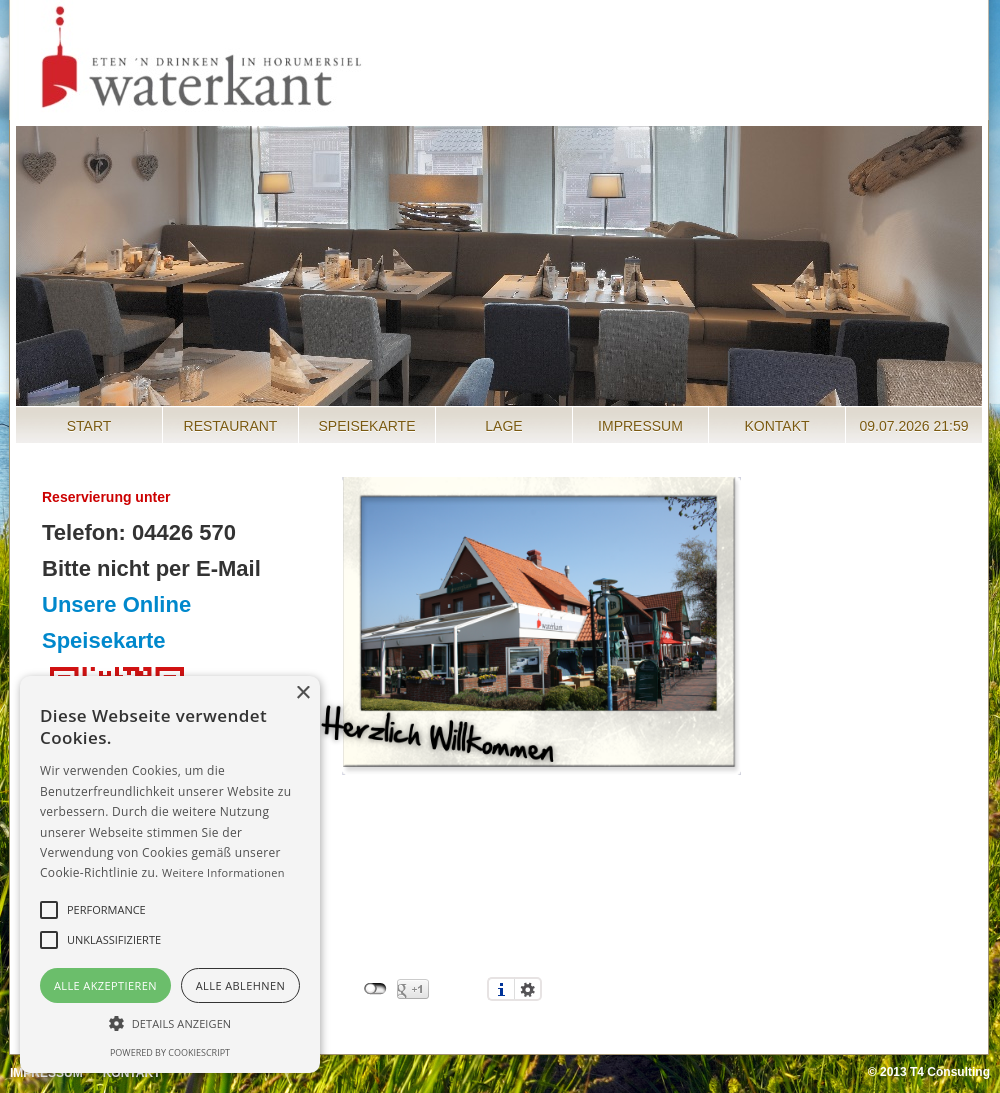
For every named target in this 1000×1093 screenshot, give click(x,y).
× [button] (302, 693)
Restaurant (231, 426)
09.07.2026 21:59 (914, 426)
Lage (503, 426)
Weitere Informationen (223, 872)
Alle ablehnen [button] (240, 985)
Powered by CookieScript (170, 1052)
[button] (170, 1023)
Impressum (640, 426)
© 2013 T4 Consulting (929, 1072)
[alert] (170, 874)
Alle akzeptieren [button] (105, 985)
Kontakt (776, 426)
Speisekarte (366, 426)
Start (89, 426)
